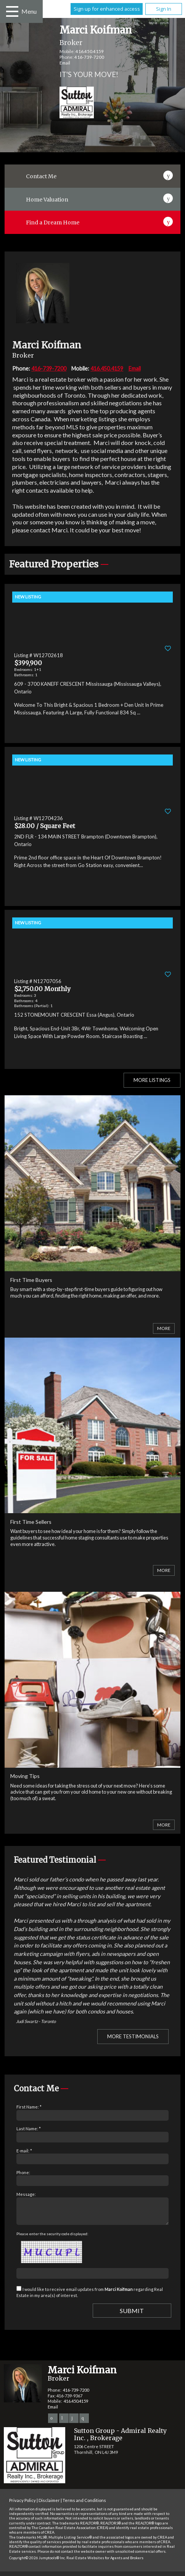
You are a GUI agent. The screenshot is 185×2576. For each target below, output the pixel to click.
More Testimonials (133, 2036)
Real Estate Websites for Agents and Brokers (104, 2562)
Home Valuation (47, 199)
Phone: (23, 2172)
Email (65, 62)
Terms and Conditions (84, 2504)
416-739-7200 (89, 57)
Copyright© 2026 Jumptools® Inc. (37, 2562)
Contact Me (41, 176)
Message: (26, 2194)
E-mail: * (24, 2150)
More (164, 1328)
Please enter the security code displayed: (52, 2238)
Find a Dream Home (52, 222)
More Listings (152, 1080)
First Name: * (29, 2106)
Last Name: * (28, 2128)
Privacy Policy (22, 2504)
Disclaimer (49, 2504)
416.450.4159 (90, 51)
